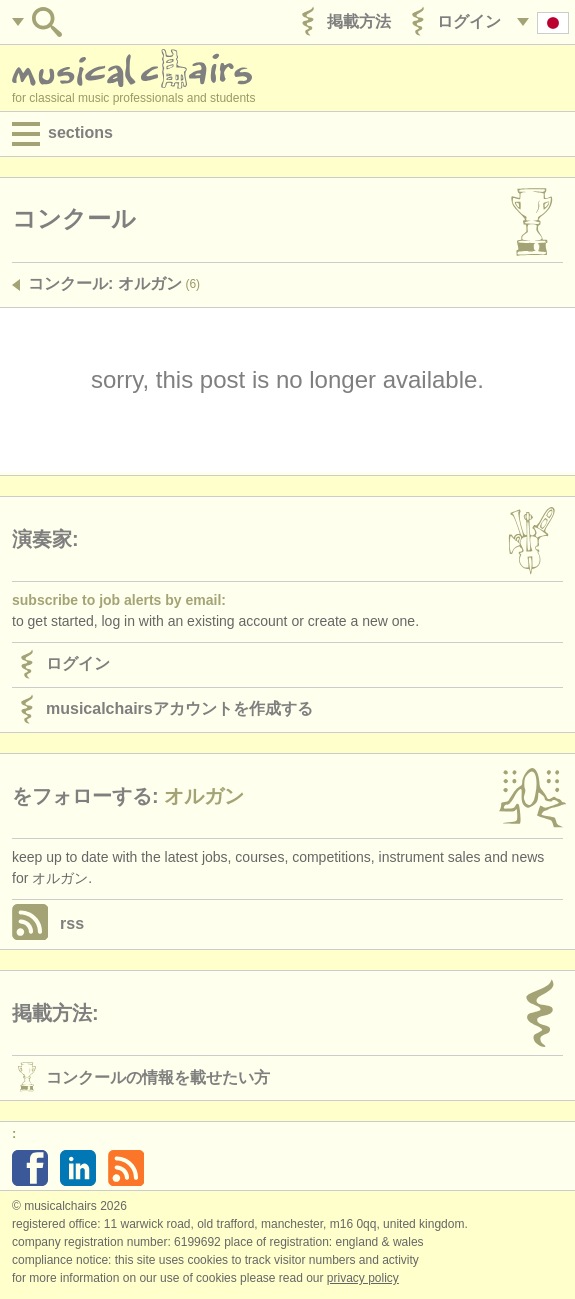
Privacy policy (363, 1278)
